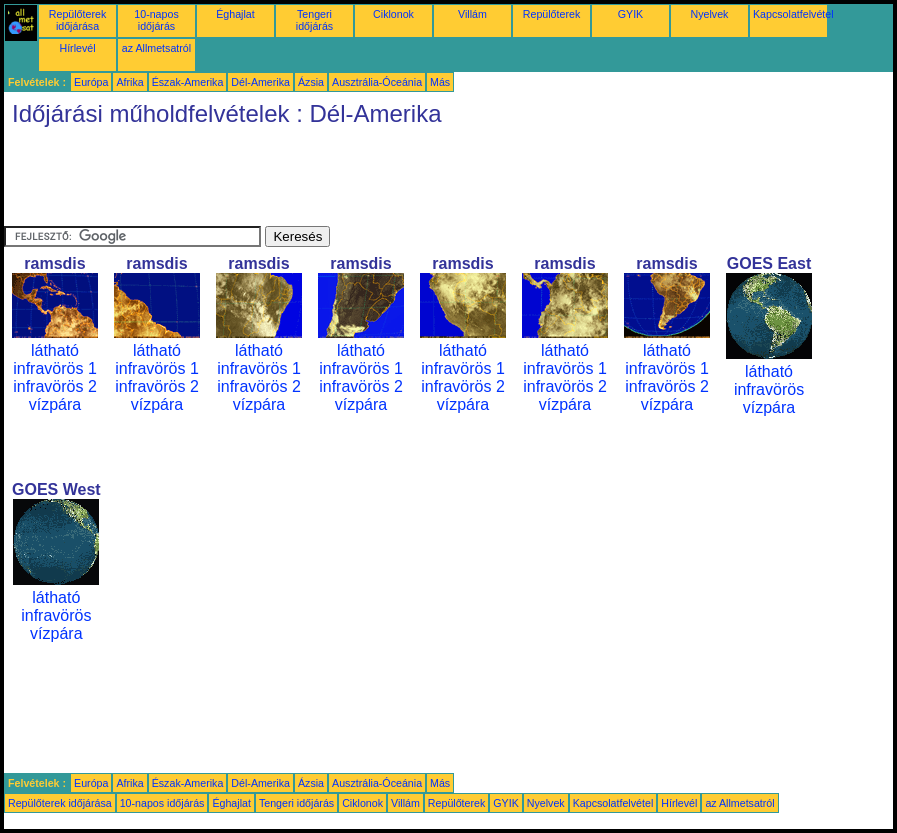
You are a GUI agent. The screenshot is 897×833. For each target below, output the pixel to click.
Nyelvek (710, 14)
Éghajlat (235, 14)
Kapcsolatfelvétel (793, 14)
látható (55, 350)
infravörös (769, 389)
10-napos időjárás (156, 20)
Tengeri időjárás (314, 20)
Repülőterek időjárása (77, 20)
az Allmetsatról (156, 48)
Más (440, 82)
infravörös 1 (55, 368)
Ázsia (311, 82)
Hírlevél (77, 48)
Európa (91, 82)
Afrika (129, 82)
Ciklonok (393, 14)
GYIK (630, 14)
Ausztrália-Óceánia (377, 82)
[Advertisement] (368, 181)
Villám (472, 14)
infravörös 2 (55, 386)
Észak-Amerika (188, 82)
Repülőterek (551, 14)
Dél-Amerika (260, 82)
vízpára (55, 404)
